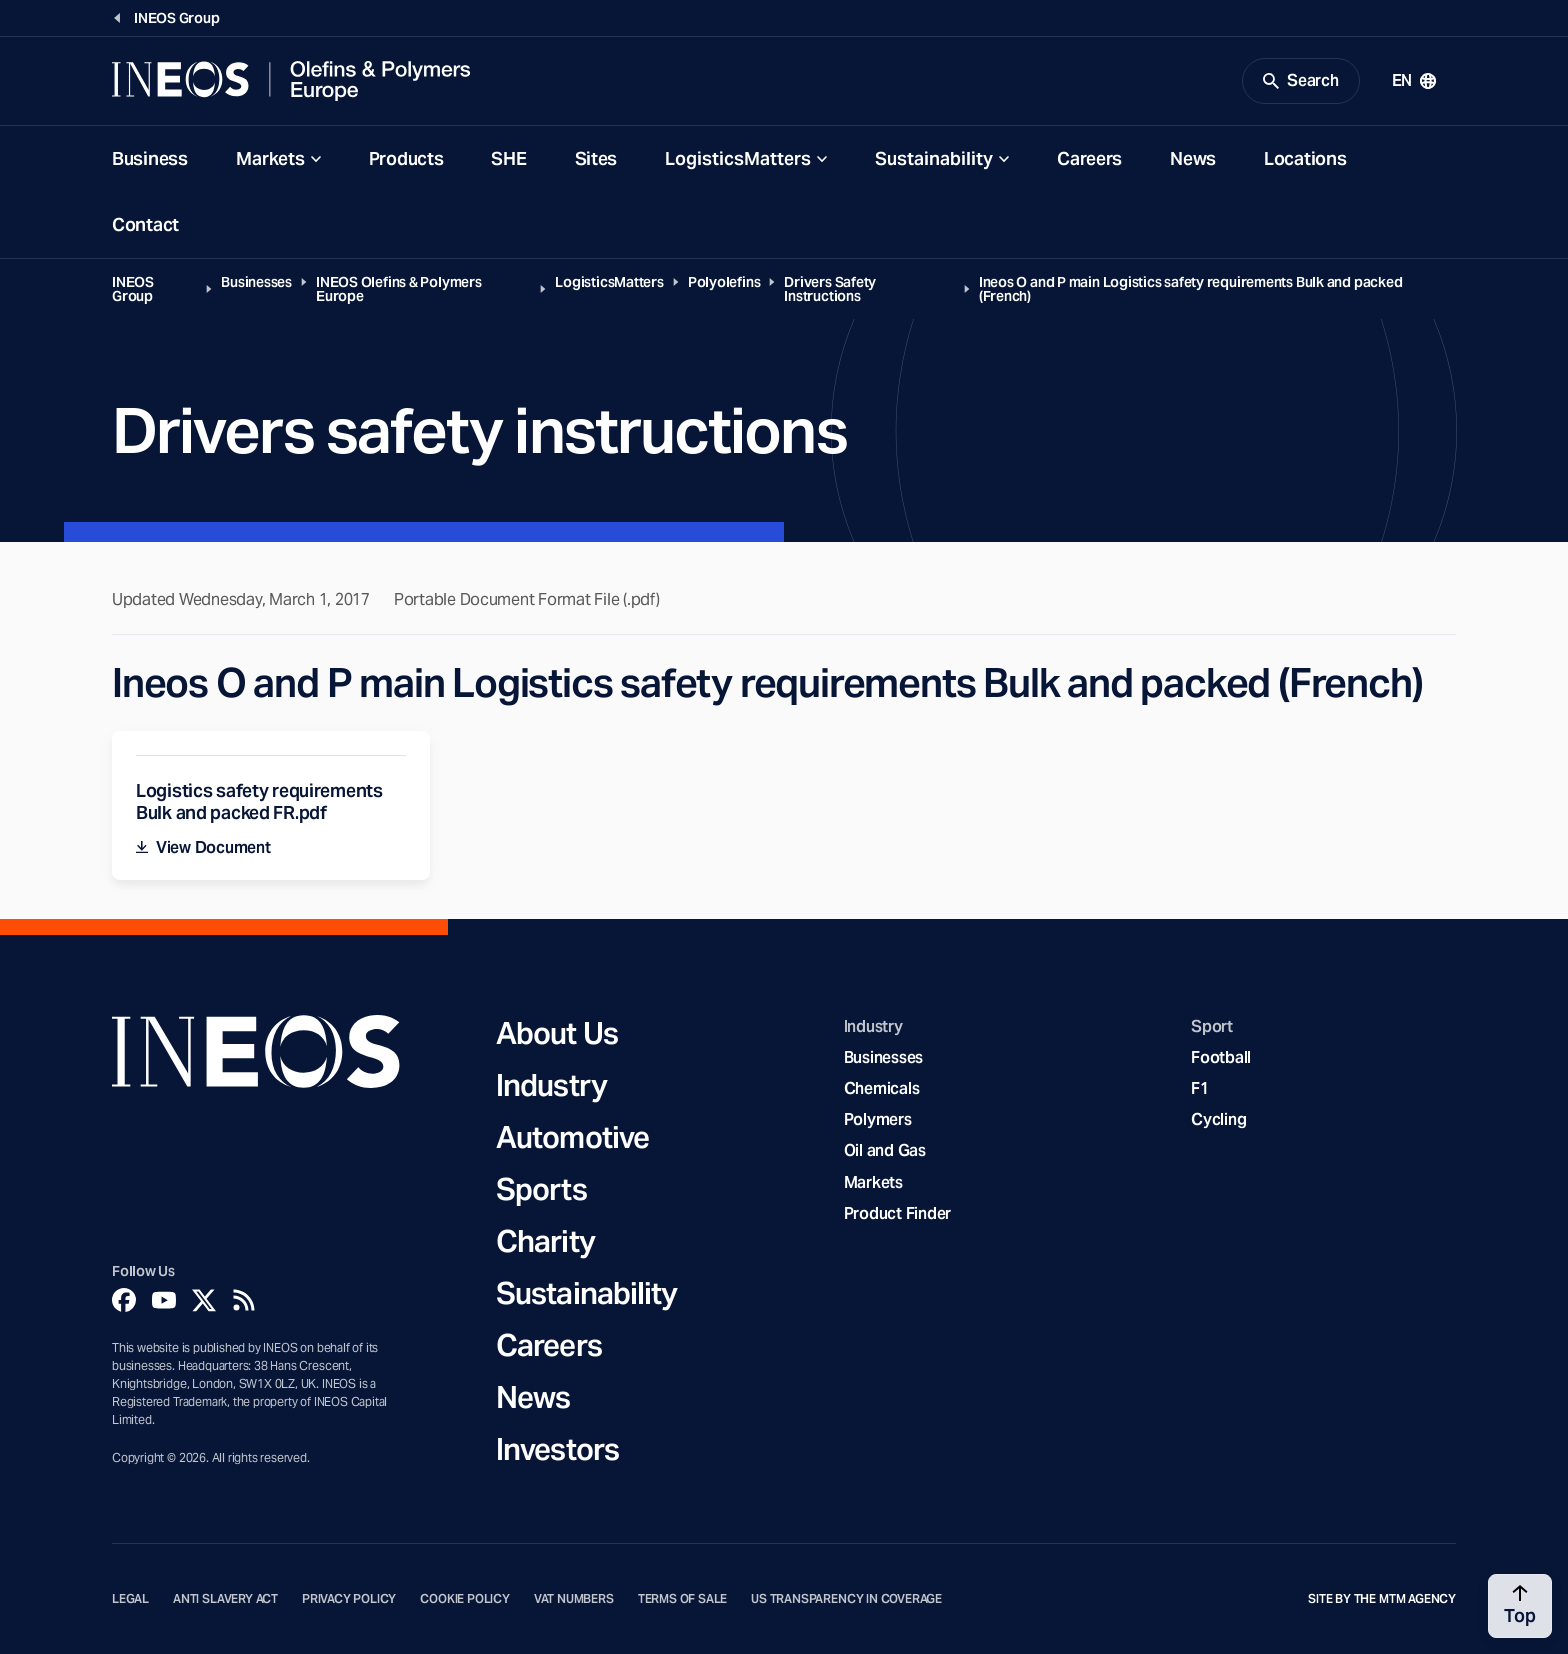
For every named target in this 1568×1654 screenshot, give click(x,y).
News (1193, 158)
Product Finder (897, 1213)
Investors (557, 1449)
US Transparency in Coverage (846, 1599)
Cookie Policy (465, 1599)
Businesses (256, 282)
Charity (545, 1241)
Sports (541, 1189)
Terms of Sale (683, 1599)
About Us (557, 1033)
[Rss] (244, 1300)
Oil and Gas (885, 1150)
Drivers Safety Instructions (830, 289)
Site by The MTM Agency (1382, 1599)
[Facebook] (124, 1300)
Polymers (878, 1119)
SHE (508, 158)
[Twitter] (204, 1300)
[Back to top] (1520, 1606)
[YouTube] (164, 1300)
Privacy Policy (349, 1599)
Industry (551, 1085)
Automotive (572, 1137)
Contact (145, 224)
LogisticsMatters (738, 158)
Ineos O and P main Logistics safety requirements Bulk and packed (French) (1191, 289)
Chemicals (882, 1088)
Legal (130, 1599)
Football (1221, 1057)
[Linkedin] (284, 1300)
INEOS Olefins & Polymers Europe (399, 289)
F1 (1200, 1088)
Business (150, 158)
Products (406, 158)
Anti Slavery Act (225, 1599)
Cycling (1218, 1119)
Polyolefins (724, 282)
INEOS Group (133, 289)
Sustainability (934, 158)
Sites (596, 158)
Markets (270, 158)
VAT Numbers (574, 1599)
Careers (1089, 158)
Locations (1305, 158)
